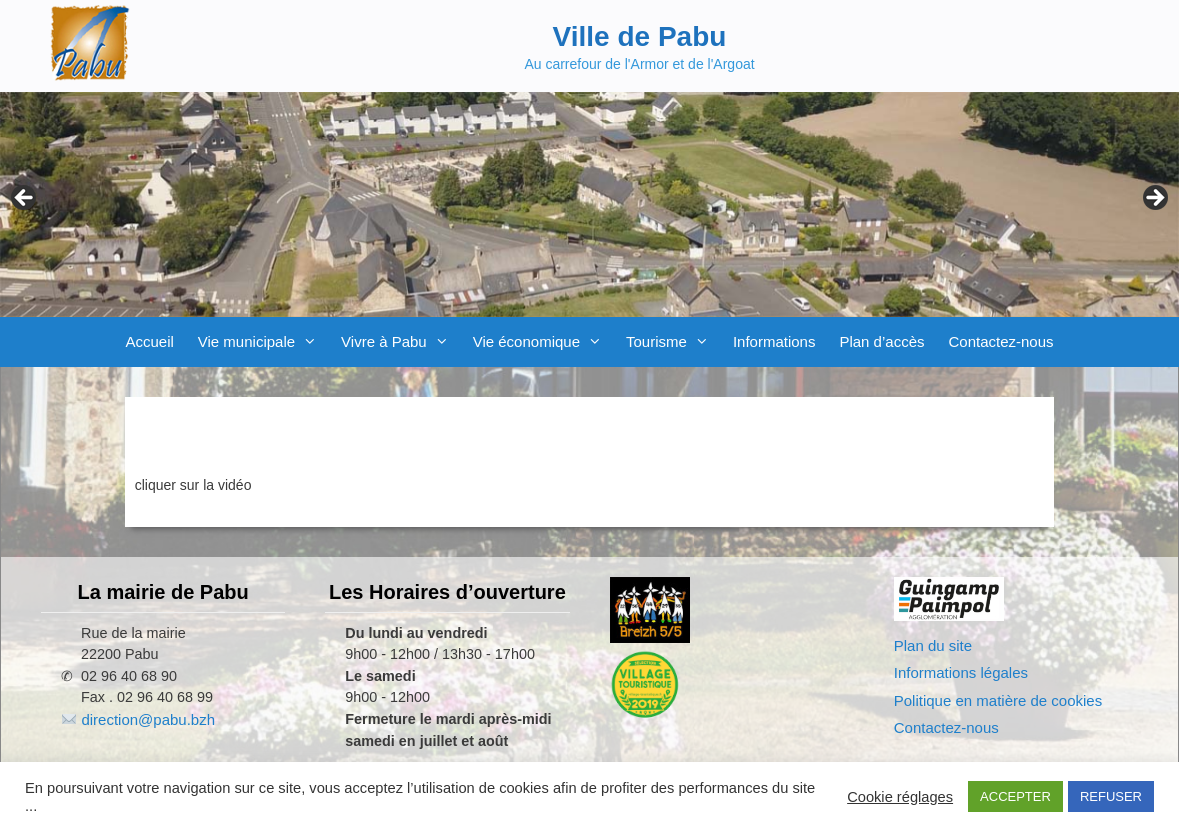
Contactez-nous (1000, 341)
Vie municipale (263, 342)
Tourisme (673, 342)
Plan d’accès (881, 341)
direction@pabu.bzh (148, 719)
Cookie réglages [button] (900, 797)
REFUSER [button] (1111, 796)
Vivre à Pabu (401, 342)
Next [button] (1154, 199)
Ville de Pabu (640, 36)
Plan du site (933, 645)
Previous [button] (25, 199)
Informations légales (961, 672)
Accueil (149, 341)
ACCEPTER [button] (1015, 796)
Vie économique (543, 342)
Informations (774, 341)
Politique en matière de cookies (998, 700)
